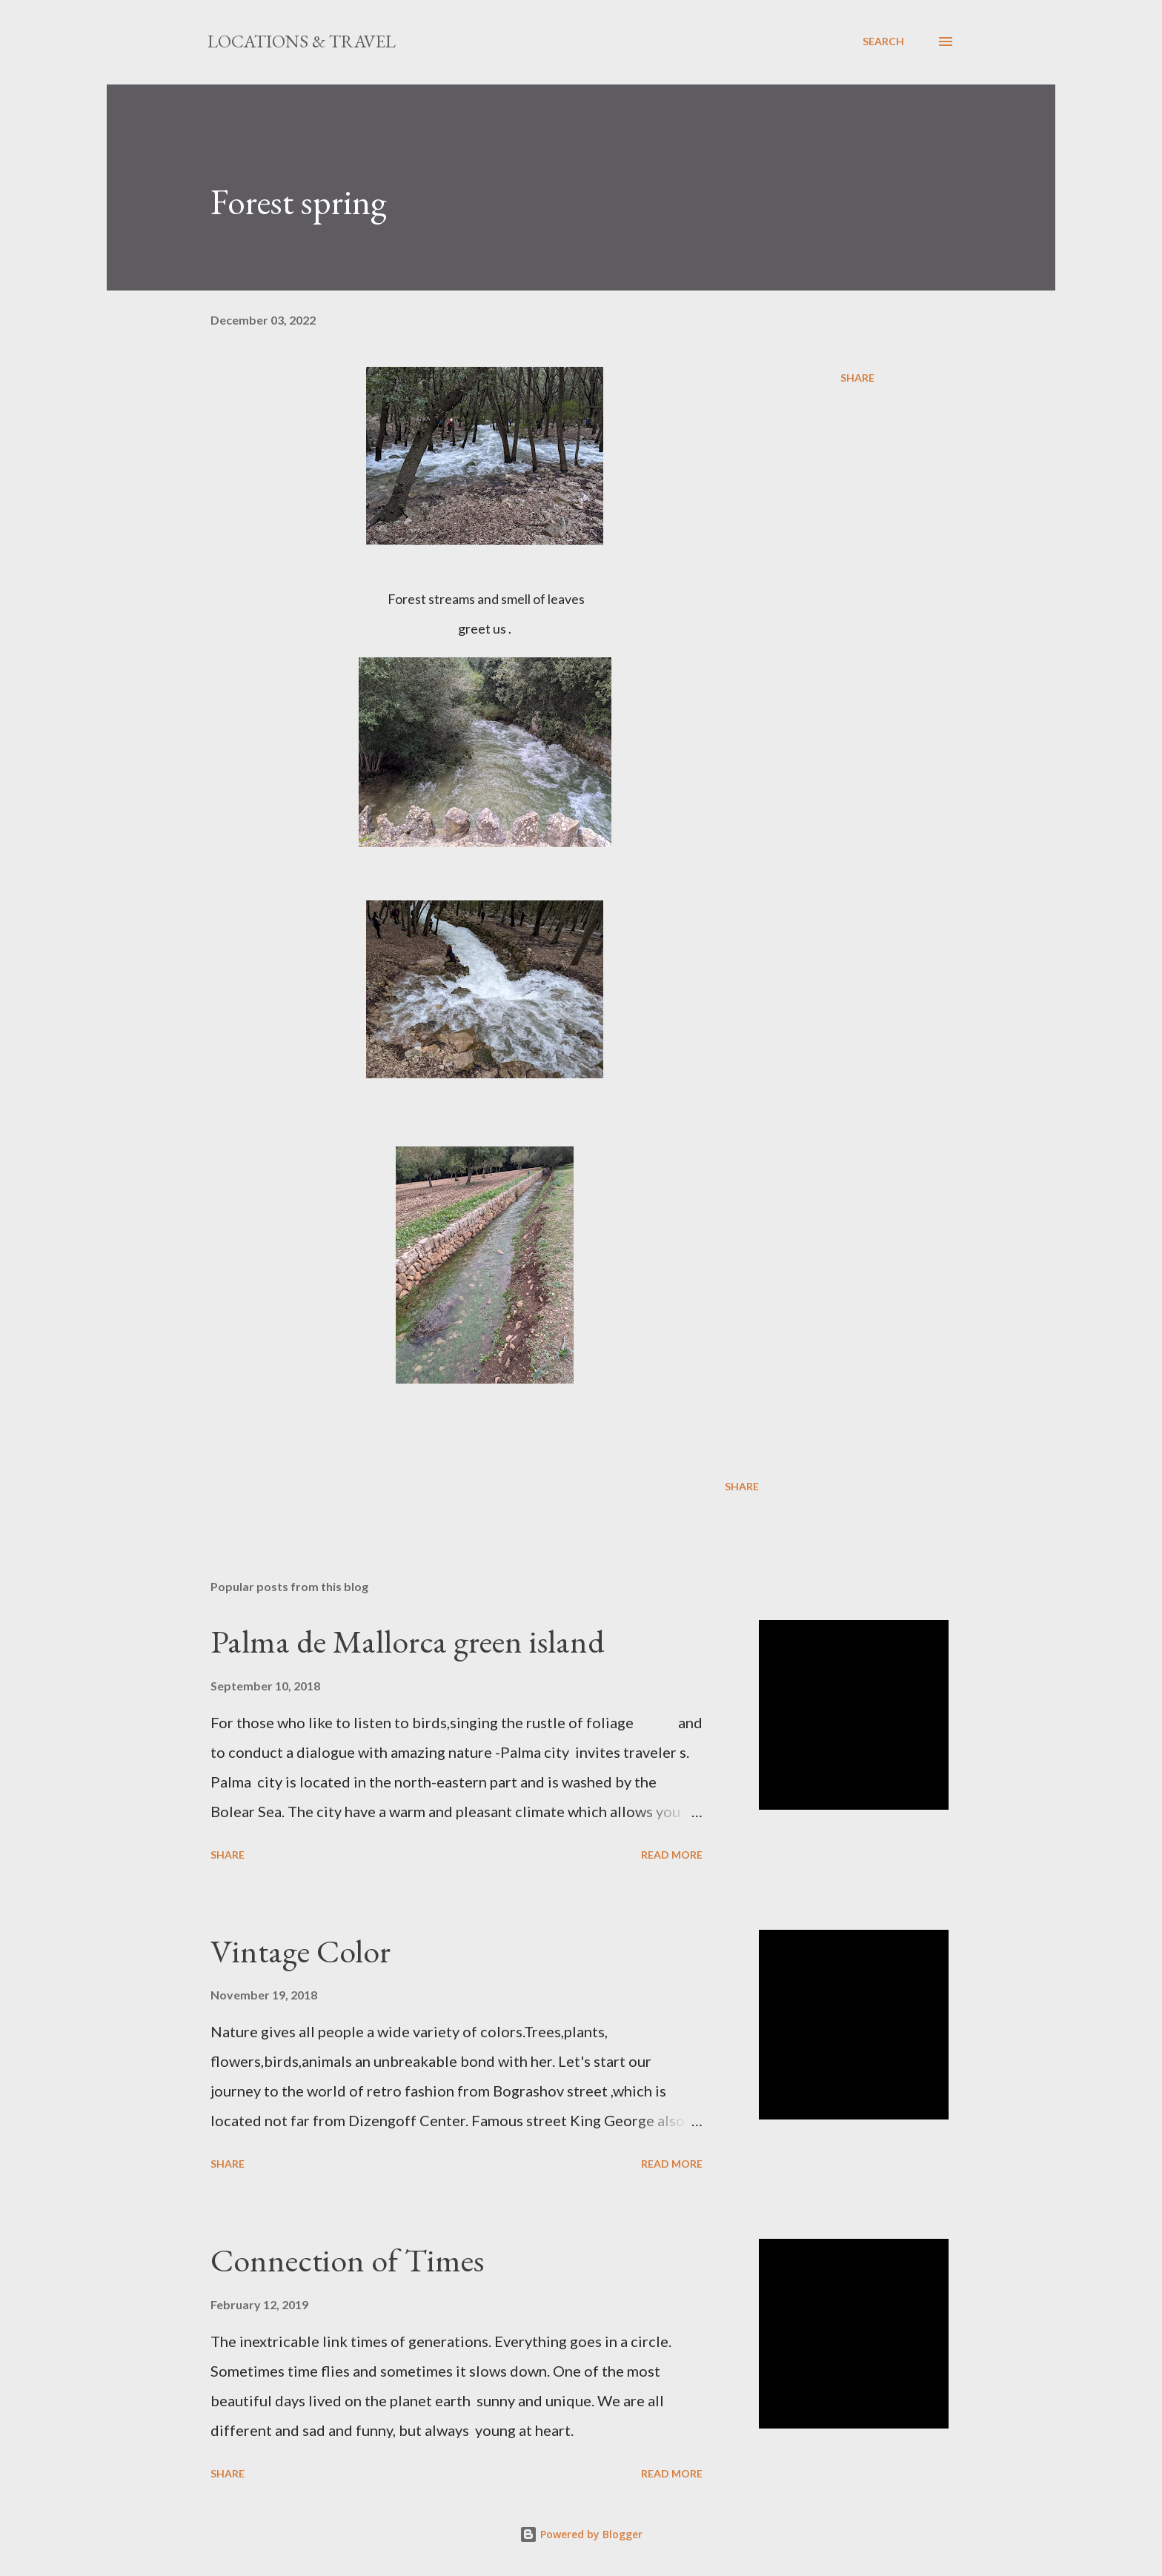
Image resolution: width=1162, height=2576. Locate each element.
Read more (672, 1854)
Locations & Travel (302, 41)
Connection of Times (347, 2260)
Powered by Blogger (581, 2534)
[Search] (883, 41)
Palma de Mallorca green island (407, 1641)
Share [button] (857, 377)
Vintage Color (300, 1951)
